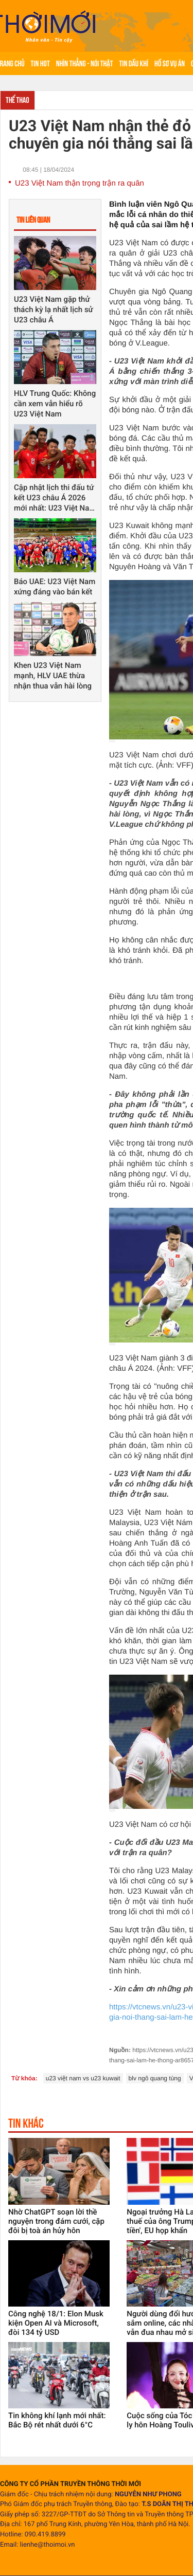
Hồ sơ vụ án (169, 63)
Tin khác (26, 2123)
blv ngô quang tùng (155, 2078)
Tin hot (40, 63)
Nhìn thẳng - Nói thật (84, 63)
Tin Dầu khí (133, 63)
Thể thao (17, 100)
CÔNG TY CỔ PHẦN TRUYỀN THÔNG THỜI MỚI (70, 2484)
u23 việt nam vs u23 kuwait (83, 2078)
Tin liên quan (33, 220)
